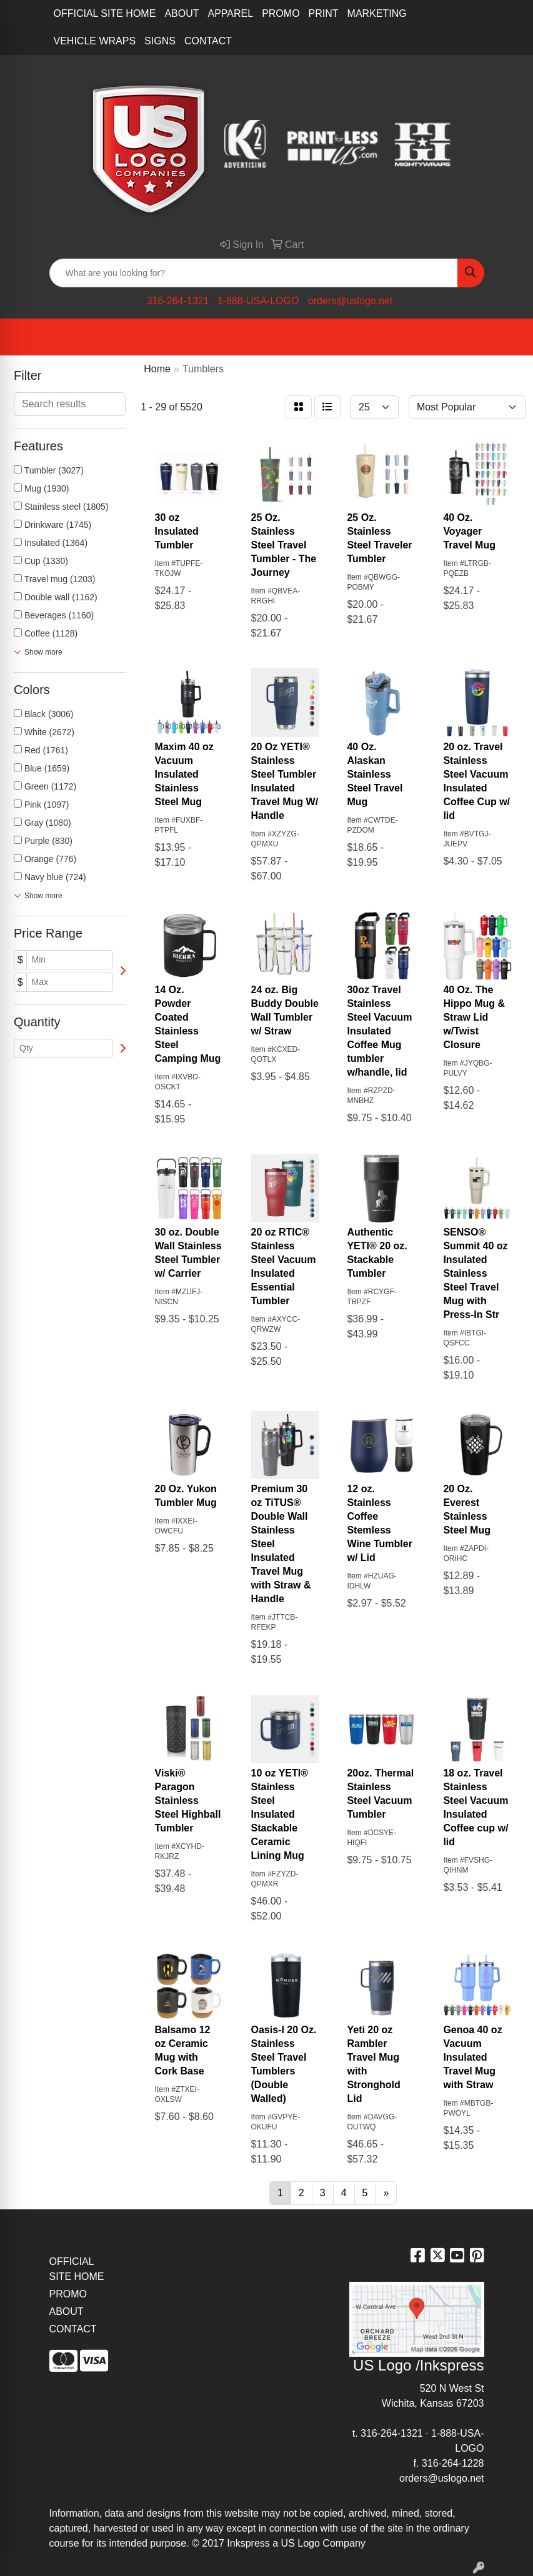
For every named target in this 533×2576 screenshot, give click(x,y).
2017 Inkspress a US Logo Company (283, 2543)
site (395, 2528)
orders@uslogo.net (350, 300)
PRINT (324, 13)
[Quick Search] (253, 273)
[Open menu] (508, 337)
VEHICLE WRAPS (95, 41)
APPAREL (231, 13)
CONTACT (208, 41)
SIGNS (160, 41)
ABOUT (181, 13)
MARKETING (377, 13)
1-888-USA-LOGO (258, 300)
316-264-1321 (178, 300)
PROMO (280, 13)
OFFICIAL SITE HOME (105, 13)
